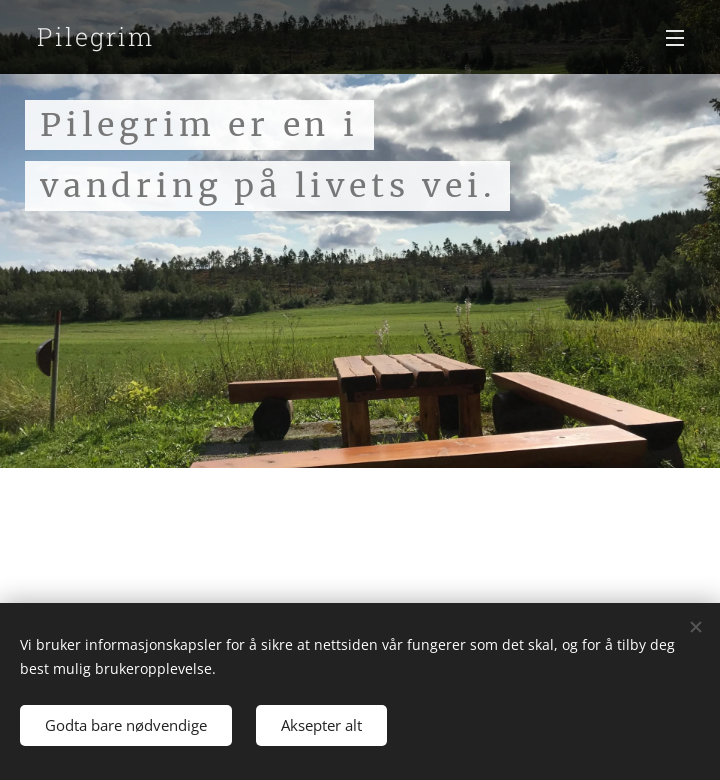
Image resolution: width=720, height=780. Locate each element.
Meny (675, 38)
